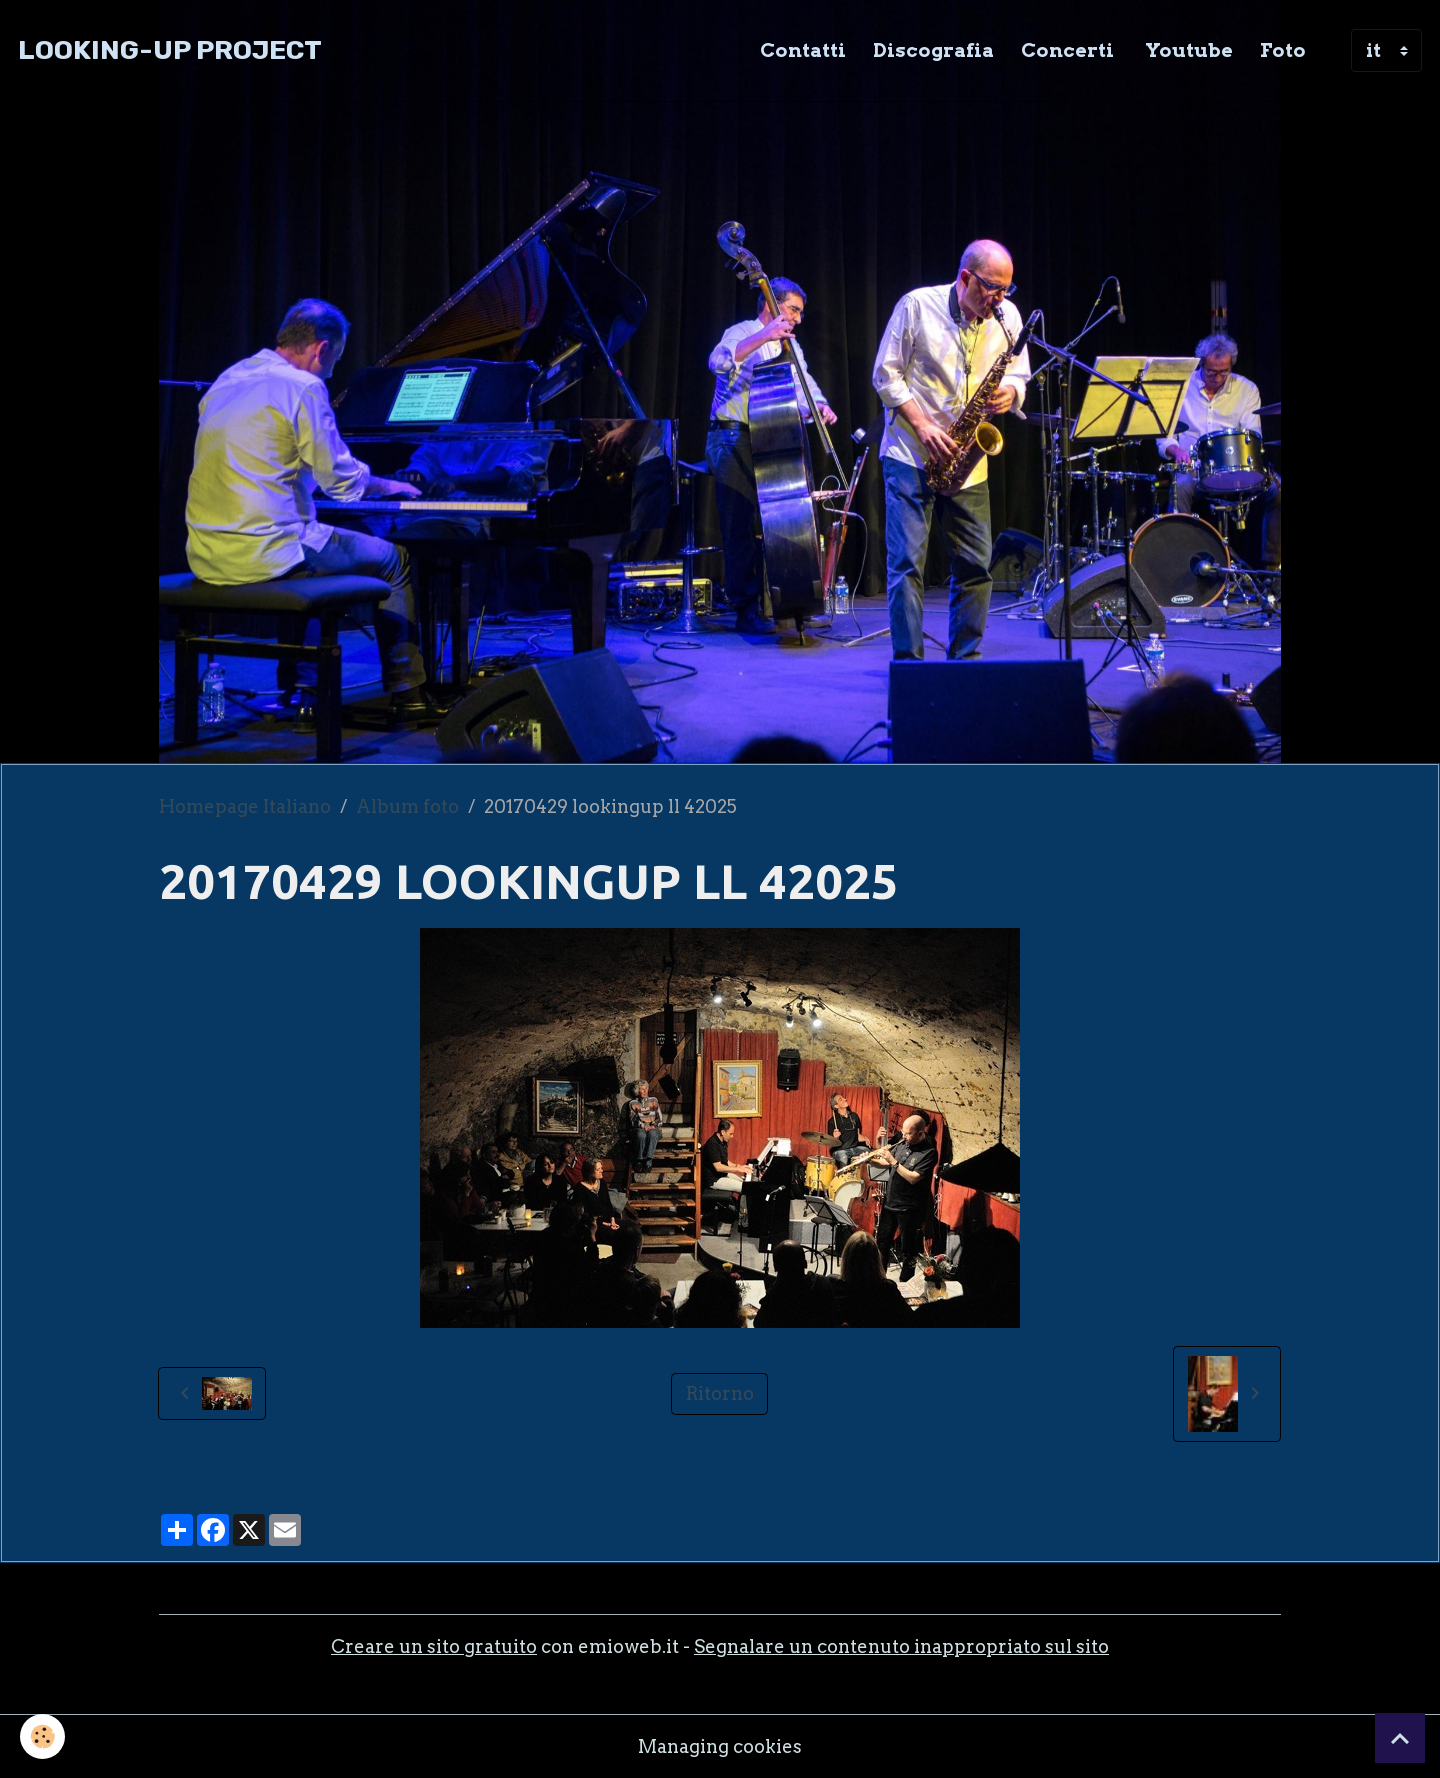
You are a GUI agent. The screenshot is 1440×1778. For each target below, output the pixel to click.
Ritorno (720, 1393)
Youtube (1187, 50)
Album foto (407, 806)
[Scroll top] (1400, 1738)
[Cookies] (42, 1736)
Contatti (803, 50)
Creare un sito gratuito (434, 1646)
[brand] (170, 50)
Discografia (933, 50)
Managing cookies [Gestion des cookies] (720, 1746)
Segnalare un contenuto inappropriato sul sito (901, 1646)
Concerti (1067, 50)
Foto (1283, 50)
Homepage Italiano (245, 806)
